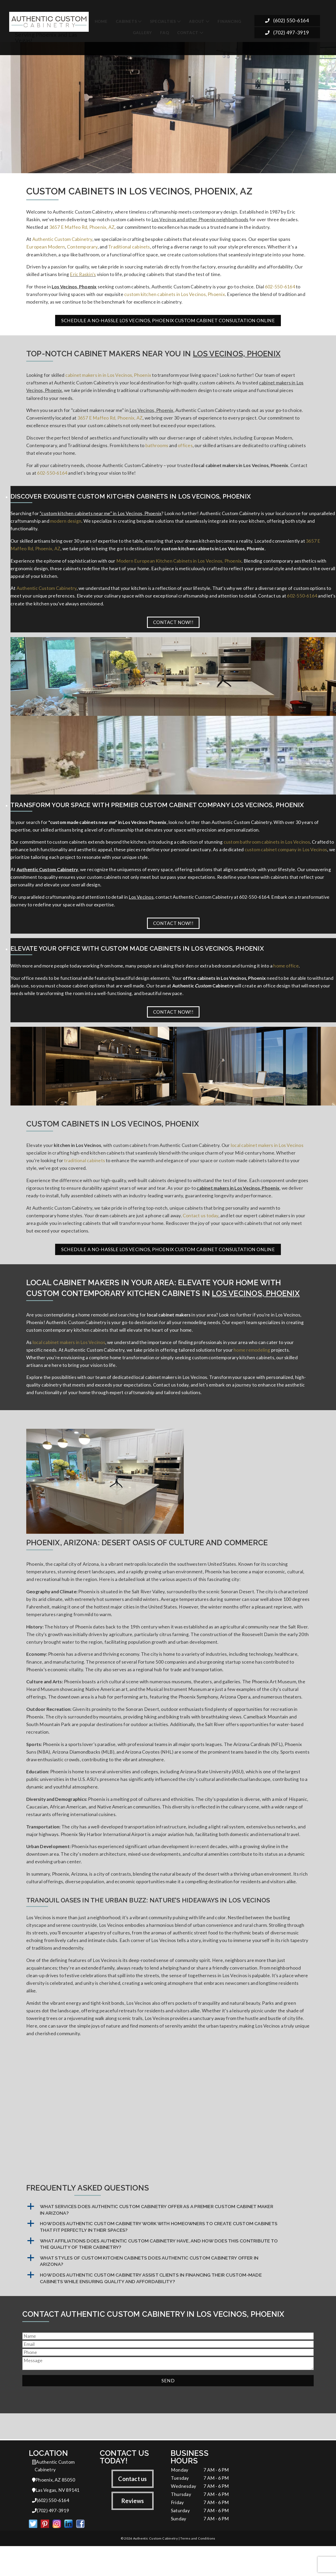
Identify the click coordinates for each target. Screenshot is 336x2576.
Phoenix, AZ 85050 (53, 2508)
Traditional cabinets (129, 248)
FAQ (164, 32)
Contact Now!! (173, 630)
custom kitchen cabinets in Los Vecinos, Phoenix (174, 296)
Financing (229, 21)
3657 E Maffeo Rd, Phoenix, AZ (82, 227)
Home (101, 21)
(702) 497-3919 (287, 33)
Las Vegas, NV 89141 (56, 2519)
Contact (187, 32)
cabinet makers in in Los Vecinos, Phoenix (108, 377)
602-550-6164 (280, 288)
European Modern (45, 248)
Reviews (132, 2529)
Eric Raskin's (83, 276)
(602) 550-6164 (287, 21)
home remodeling (252, 1364)
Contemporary (82, 248)
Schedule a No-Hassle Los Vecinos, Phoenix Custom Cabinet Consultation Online (168, 323)
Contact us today (200, 1228)
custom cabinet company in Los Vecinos (286, 858)
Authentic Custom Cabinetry (62, 240)
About (196, 21)
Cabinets (126, 21)
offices (185, 449)
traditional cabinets (84, 1172)
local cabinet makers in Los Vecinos (267, 1156)
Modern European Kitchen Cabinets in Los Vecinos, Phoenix (179, 567)
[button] (168, 2238)
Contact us (132, 2507)
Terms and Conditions (197, 2568)
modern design (65, 526)
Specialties (163, 21)
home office (286, 975)
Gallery (142, 32)
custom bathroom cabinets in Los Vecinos (267, 850)
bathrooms (156, 449)
